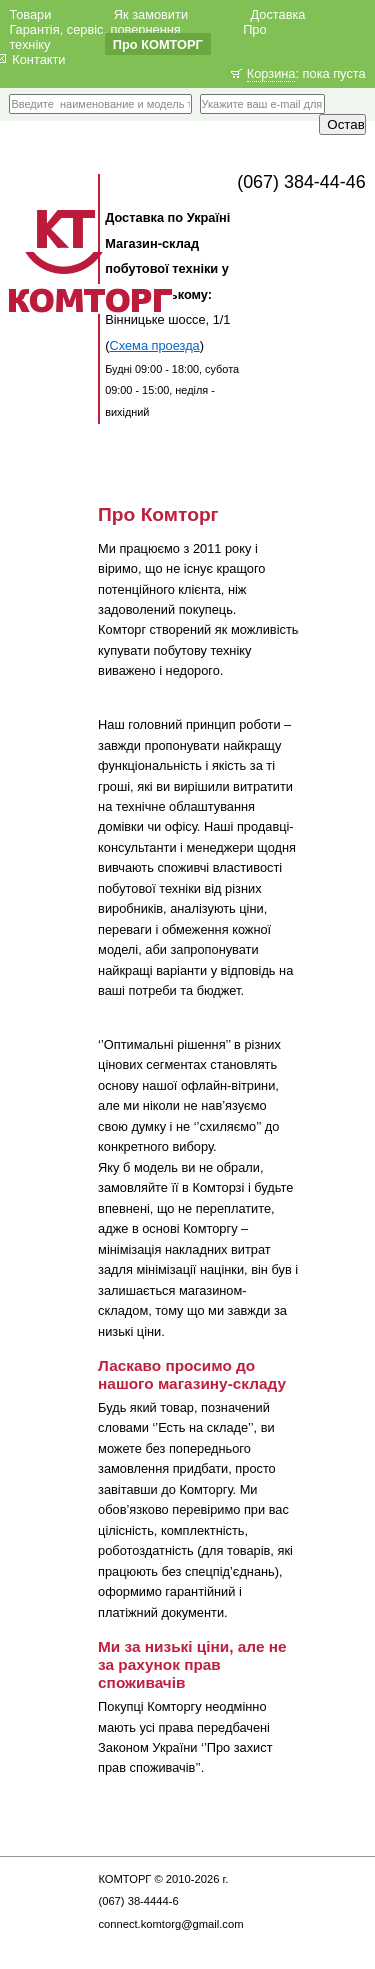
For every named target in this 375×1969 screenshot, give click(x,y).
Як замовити (151, 13)
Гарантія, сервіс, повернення (94, 28)
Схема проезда (154, 345)
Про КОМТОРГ (158, 43)
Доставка (277, 13)
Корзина (271, 73)
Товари (30, 13)
